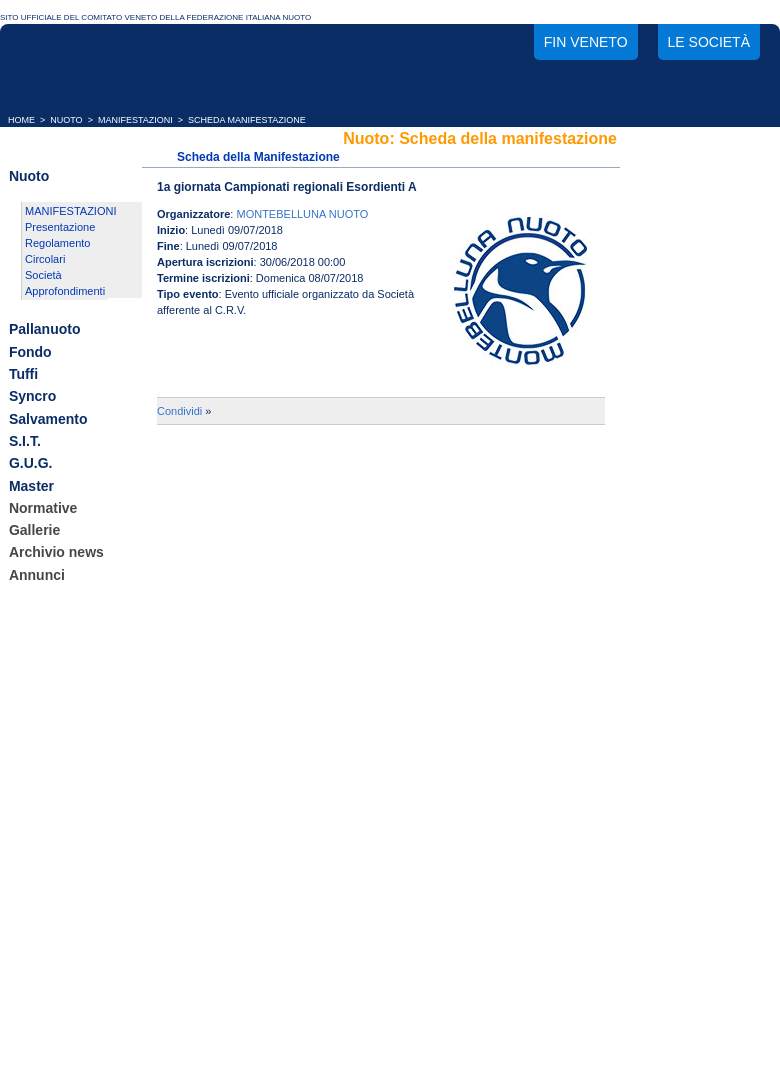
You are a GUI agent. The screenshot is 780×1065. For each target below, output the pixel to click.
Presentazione (60, 227)
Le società (709, 42)
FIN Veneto (586, 42)
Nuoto (29, 176)
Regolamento (57, 243)
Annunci (37, 575)
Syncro (32, 397)
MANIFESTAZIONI (135, 120)
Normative (43, 508)
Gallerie (34, 530)
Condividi (179, 411)
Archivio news (56, 553)
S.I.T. (25, 441)
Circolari (45, 259)
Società (43, 275)
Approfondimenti (65, 291)
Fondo (30, 352)
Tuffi (23, 374)
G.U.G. (31, 464)
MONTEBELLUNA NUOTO (302, 214)
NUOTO (66, 120)
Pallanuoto (45, 330)
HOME (21, 120)
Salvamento (48, 419)
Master (31, 486)
